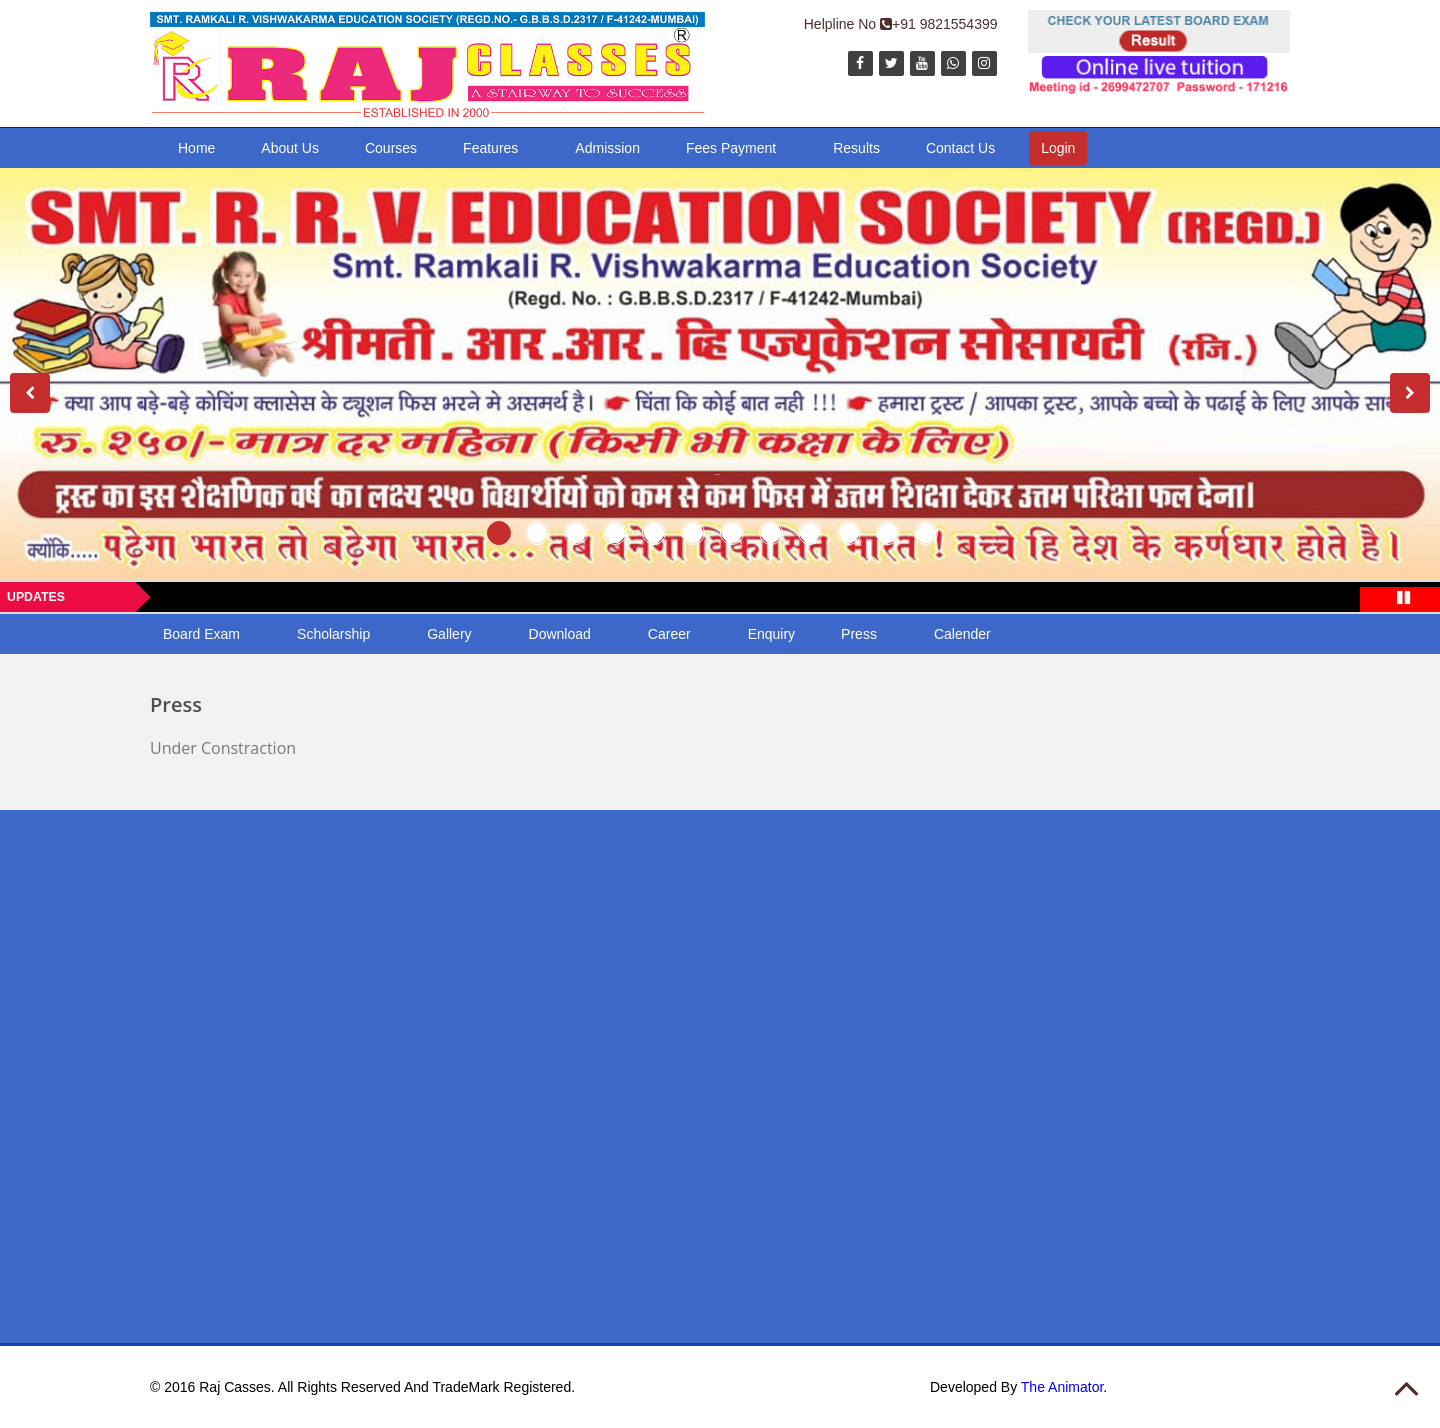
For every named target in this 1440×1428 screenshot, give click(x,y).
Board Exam (201, 634)
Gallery (449, 634)
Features (490, 148)
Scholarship (333, 634)
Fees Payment (731, 148)
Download (560, 634)
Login (1058, 148)
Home (196, 148)
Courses (391, 148)
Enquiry (771, 634)
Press (859, 634)
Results (856, 148)
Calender (962, 634)
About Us (290, 148)
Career (669, 634)
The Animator (1062, 1387)
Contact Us (960, 148)
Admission (607, 148)
